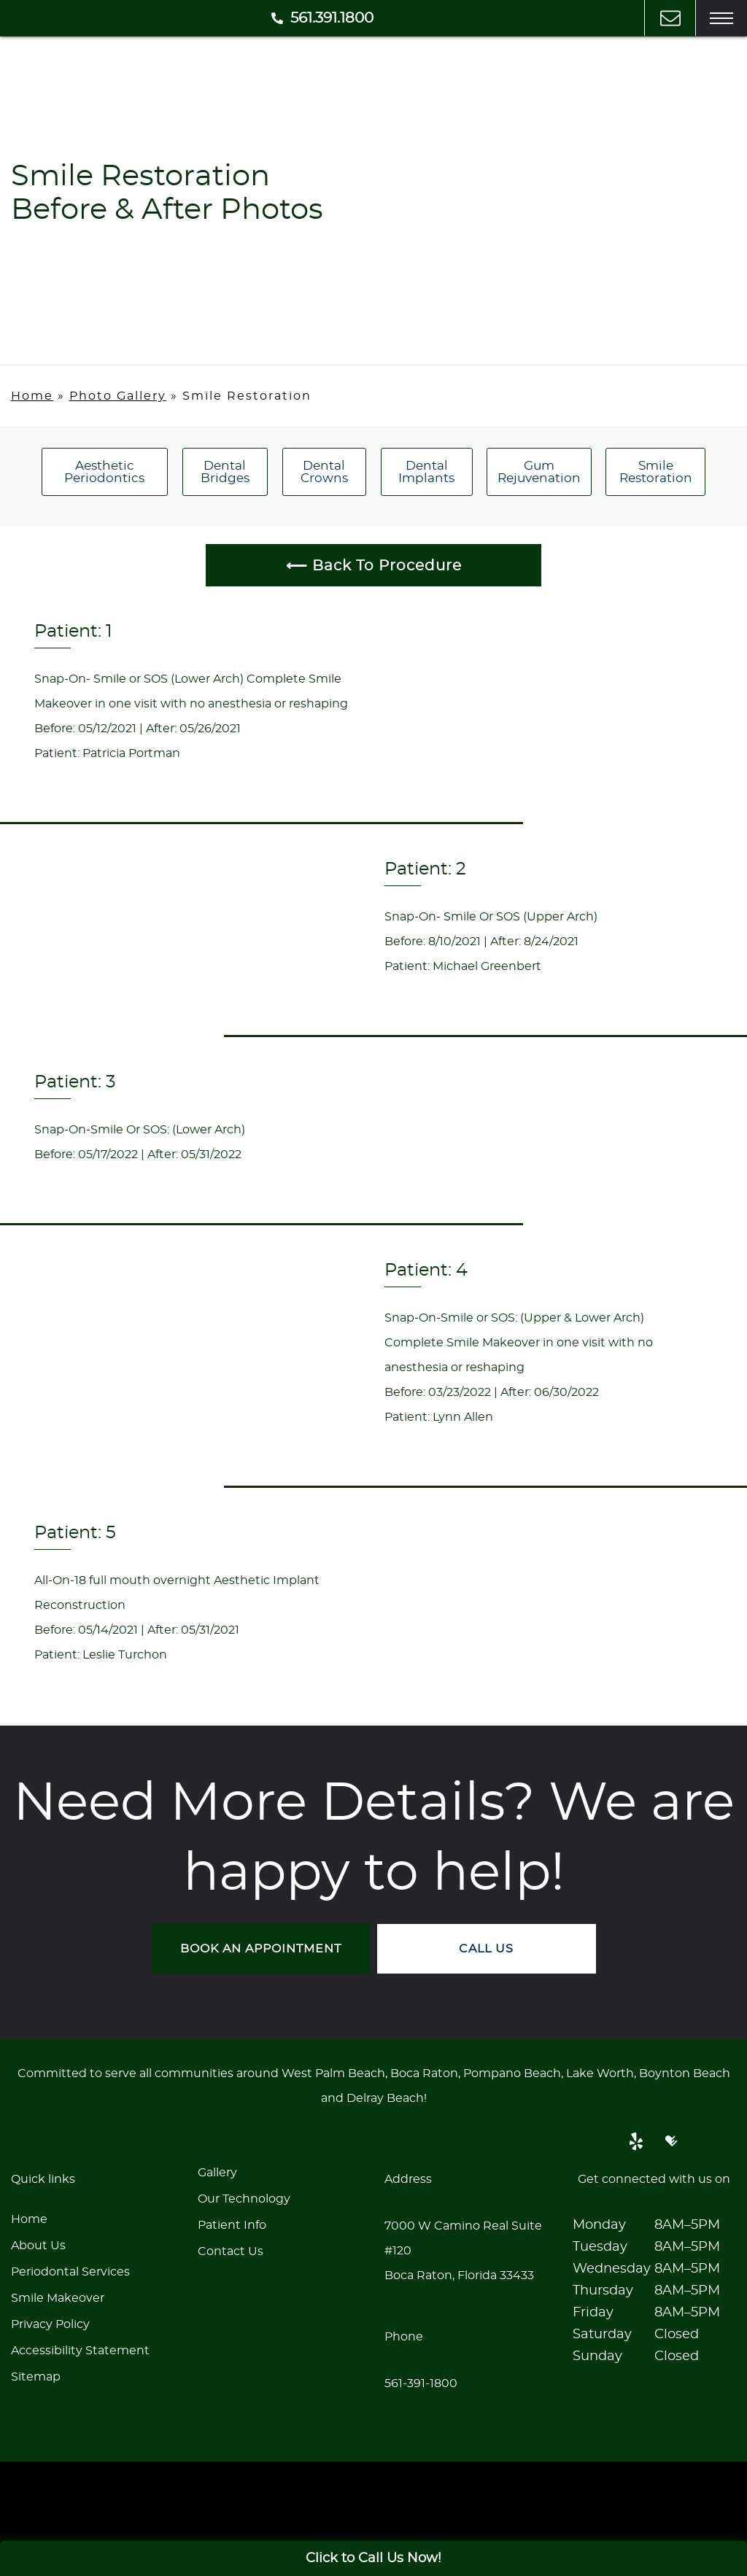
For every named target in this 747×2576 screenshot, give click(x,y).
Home (32, 396)
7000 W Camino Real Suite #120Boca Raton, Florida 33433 (463, 2250)
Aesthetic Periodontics (104, 471)
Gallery (217, 2172)
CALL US (487, 1948)
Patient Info (232, 2224)
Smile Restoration (655, 471)
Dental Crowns (324, 471)
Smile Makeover (57, 2297)
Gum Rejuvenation (539, 471)
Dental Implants (426, 471)
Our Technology (244, 2198)
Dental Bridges (225, 471)
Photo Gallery (117, 396)
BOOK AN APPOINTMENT (260, 1948)
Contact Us (230, 2251)
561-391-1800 (420, 2383)
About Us (38, 2245)
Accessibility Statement (80, 2350)
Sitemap (36, 2376)
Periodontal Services (70, 2271)
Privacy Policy (50, 2323)
